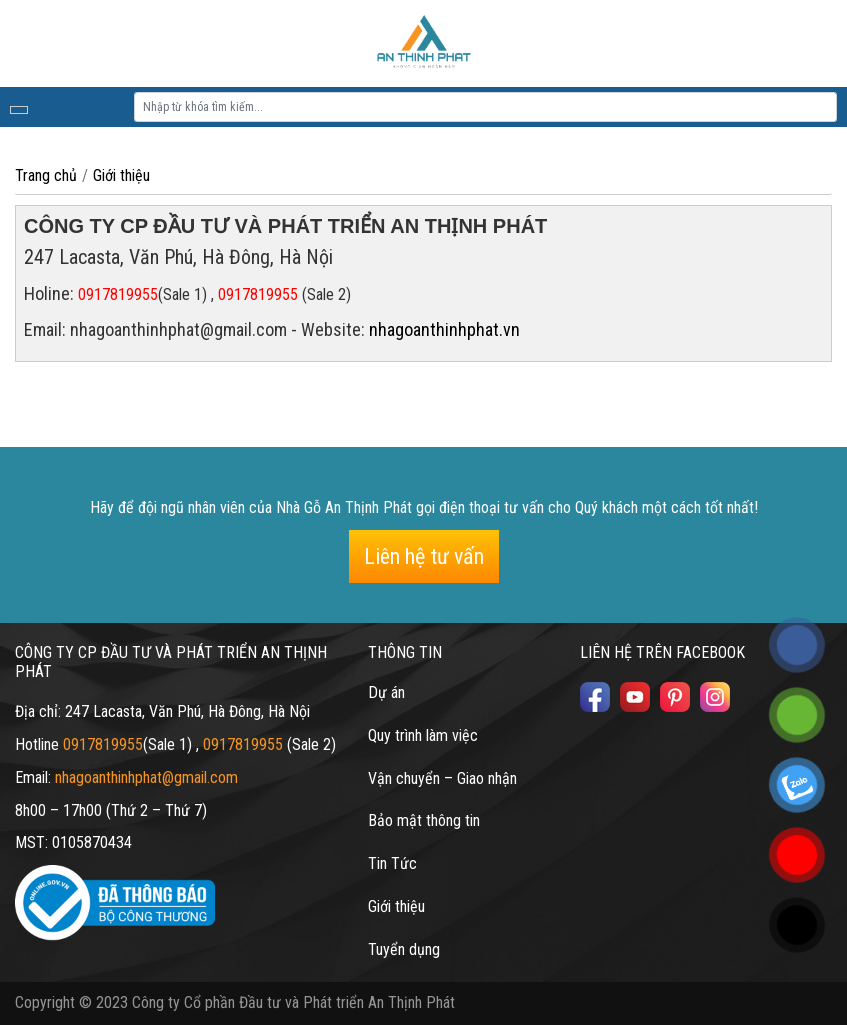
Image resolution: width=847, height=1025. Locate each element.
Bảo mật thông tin (424, 820)
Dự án (386, 692)
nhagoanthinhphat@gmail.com (146, 777)
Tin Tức (392, 863)
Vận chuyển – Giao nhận (442, 778)
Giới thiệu (121, 175)
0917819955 (118, 294)
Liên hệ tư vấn (424, 556)
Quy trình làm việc (423, 735)
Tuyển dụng (404, 949)
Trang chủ (46, 175)
